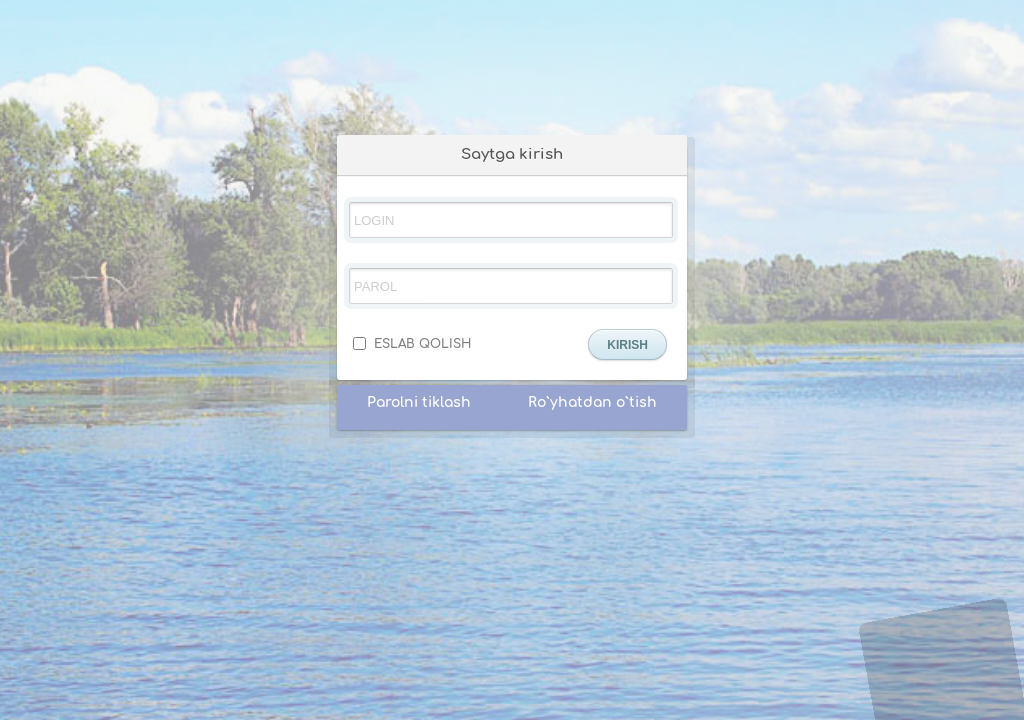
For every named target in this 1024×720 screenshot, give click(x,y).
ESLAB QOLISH (412, 344)
